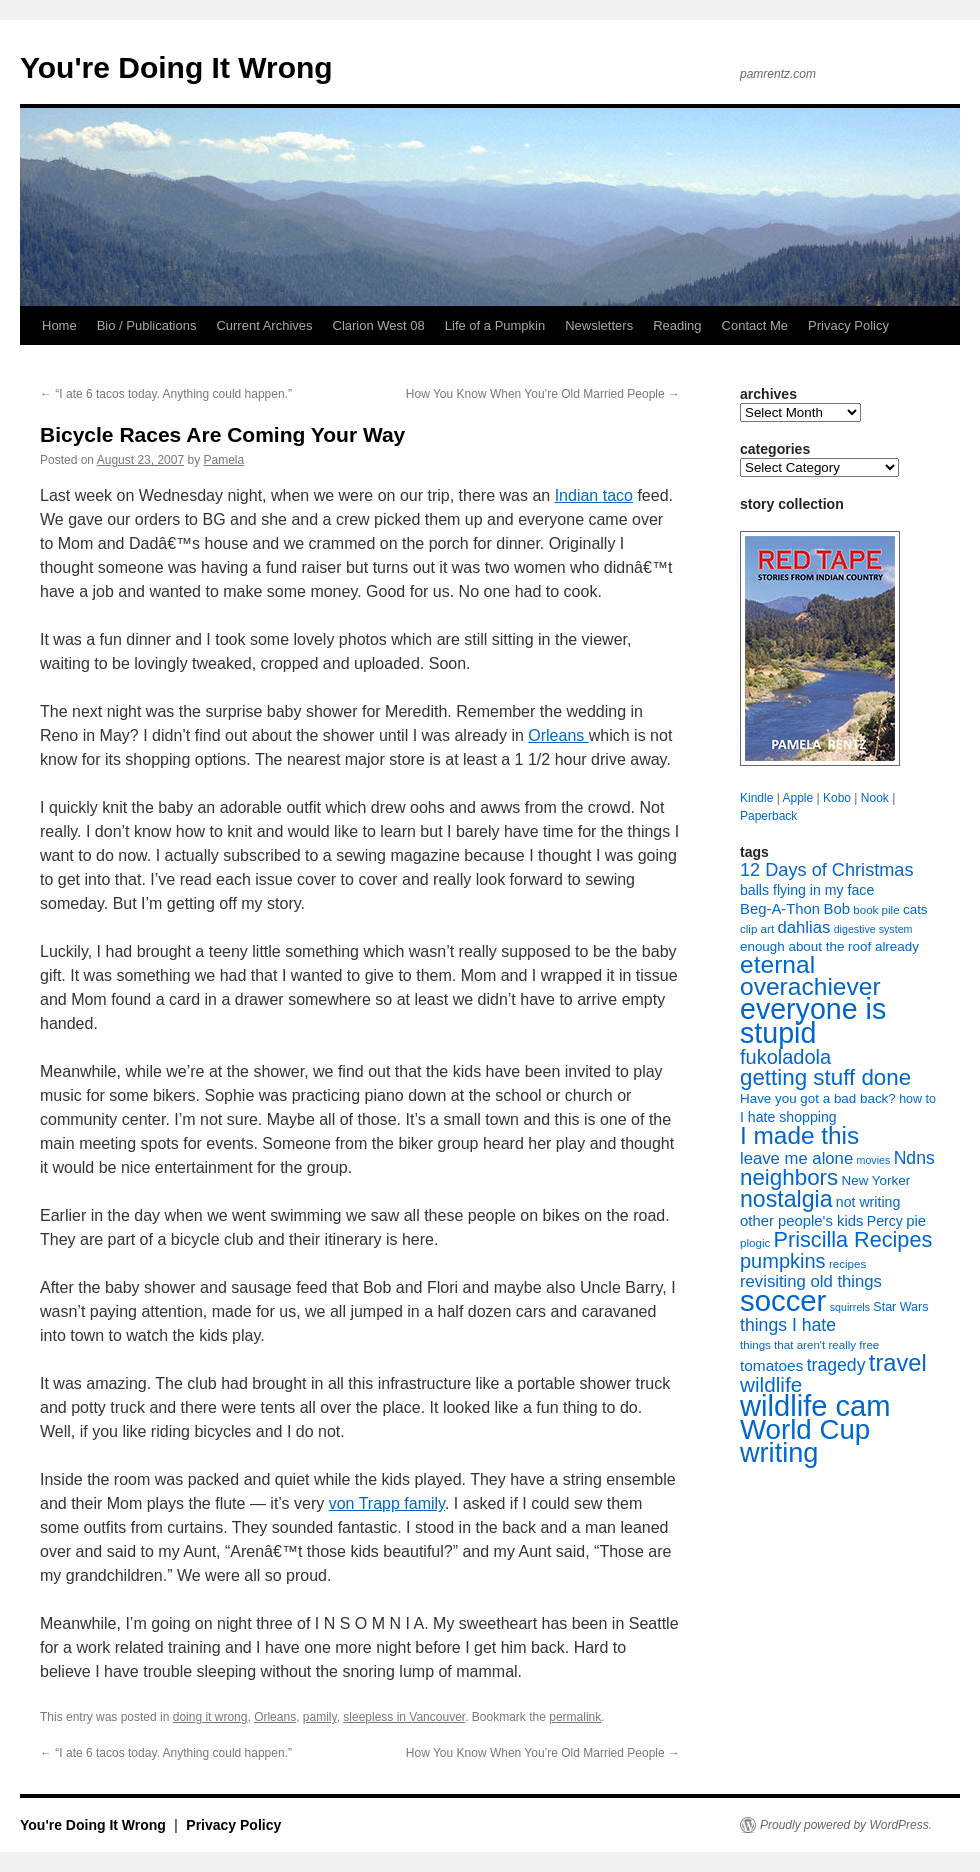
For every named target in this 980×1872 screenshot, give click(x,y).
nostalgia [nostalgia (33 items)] (786, 1199)
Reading (677, 325)
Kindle (756, 798)
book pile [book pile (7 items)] (876, 910)
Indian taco (594, 495)
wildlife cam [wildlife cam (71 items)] (815, 1406)
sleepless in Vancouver (404, 1717)
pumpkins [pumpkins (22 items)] (783, 1261)
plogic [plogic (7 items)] (755, 1243)
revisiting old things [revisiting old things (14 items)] (811, 1281)
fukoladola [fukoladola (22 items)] (785, 1057)
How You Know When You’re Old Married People (543, 394)
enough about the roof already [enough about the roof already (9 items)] (829, 946)
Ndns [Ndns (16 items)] (914, 1158)
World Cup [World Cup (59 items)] (805, 1429)
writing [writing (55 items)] (779, 1452)
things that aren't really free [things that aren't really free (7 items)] (809, 1345)
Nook (875, 798)
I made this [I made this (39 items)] (799, 1135)
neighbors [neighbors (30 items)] (789, 1177)
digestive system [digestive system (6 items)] (873, 929)
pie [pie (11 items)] (916, 1221)
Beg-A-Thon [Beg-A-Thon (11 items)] (780, 909)
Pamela (224, 460)
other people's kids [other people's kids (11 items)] (801, 1221)
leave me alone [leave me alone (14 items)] (796, 1158)
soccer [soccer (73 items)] (783, 1300)
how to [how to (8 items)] (917, 1099)
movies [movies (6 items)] (874, 1160)
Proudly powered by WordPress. (846, 1825)
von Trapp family (387, 1503)
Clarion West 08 (379, 325)
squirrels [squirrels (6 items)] (850, 1307)
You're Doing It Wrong (176, 67)
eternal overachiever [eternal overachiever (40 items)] (810, 975)
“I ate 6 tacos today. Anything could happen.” (166, 394)
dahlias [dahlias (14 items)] (803, 927)
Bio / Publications (147, 325)
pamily (320, 1717)
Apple (797, 798)
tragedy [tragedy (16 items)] (836, 1365)
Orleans (558, 735)
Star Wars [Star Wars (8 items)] (900, 1307)
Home (59, 325)
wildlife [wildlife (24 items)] (771, 1384)
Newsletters (599, 325)
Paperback (768, 816)
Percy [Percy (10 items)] (885, 1221)
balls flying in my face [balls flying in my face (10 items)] (807, 890)
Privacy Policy (848, 325)
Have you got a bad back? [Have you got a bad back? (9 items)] (818, 1098)
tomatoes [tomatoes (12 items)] (771, 1365)
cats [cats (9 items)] (915, 909)
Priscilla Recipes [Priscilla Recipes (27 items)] (853, 1239)
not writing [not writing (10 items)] (868, 1202)
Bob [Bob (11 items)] (836, 909)
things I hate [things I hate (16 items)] (788, 1325)
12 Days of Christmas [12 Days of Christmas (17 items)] (827, 870)
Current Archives (264, 325)
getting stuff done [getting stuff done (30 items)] (825, 1077)
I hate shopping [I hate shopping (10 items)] (788, 1117)
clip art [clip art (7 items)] (757, 929)
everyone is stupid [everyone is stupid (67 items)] (813, 1021)
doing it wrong (210, 1717)
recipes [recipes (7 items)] (847, 1264)
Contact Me (755, 325)
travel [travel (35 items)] (898, 1363)
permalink (575, 1717)
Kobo (837, 798)
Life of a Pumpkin (495, 325)
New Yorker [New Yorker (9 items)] (876, 1180)
